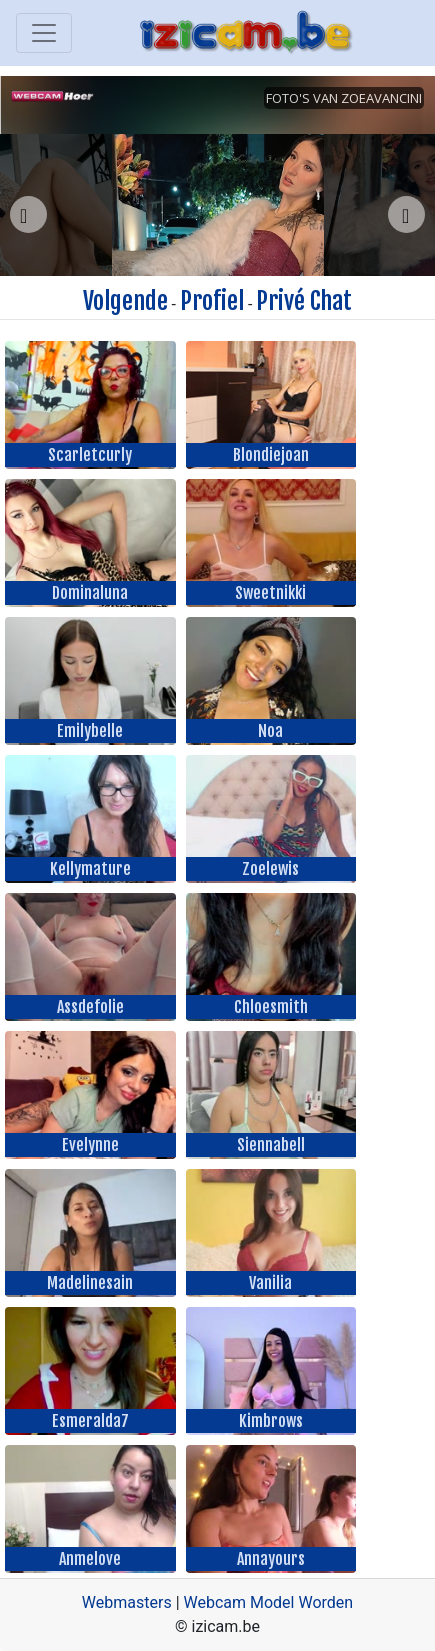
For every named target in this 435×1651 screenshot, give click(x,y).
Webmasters (127, 1602)
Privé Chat (304, 301)
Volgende (125, 301)
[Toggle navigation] (44, 33)
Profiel (212, 301)
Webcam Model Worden (269, 1602)
